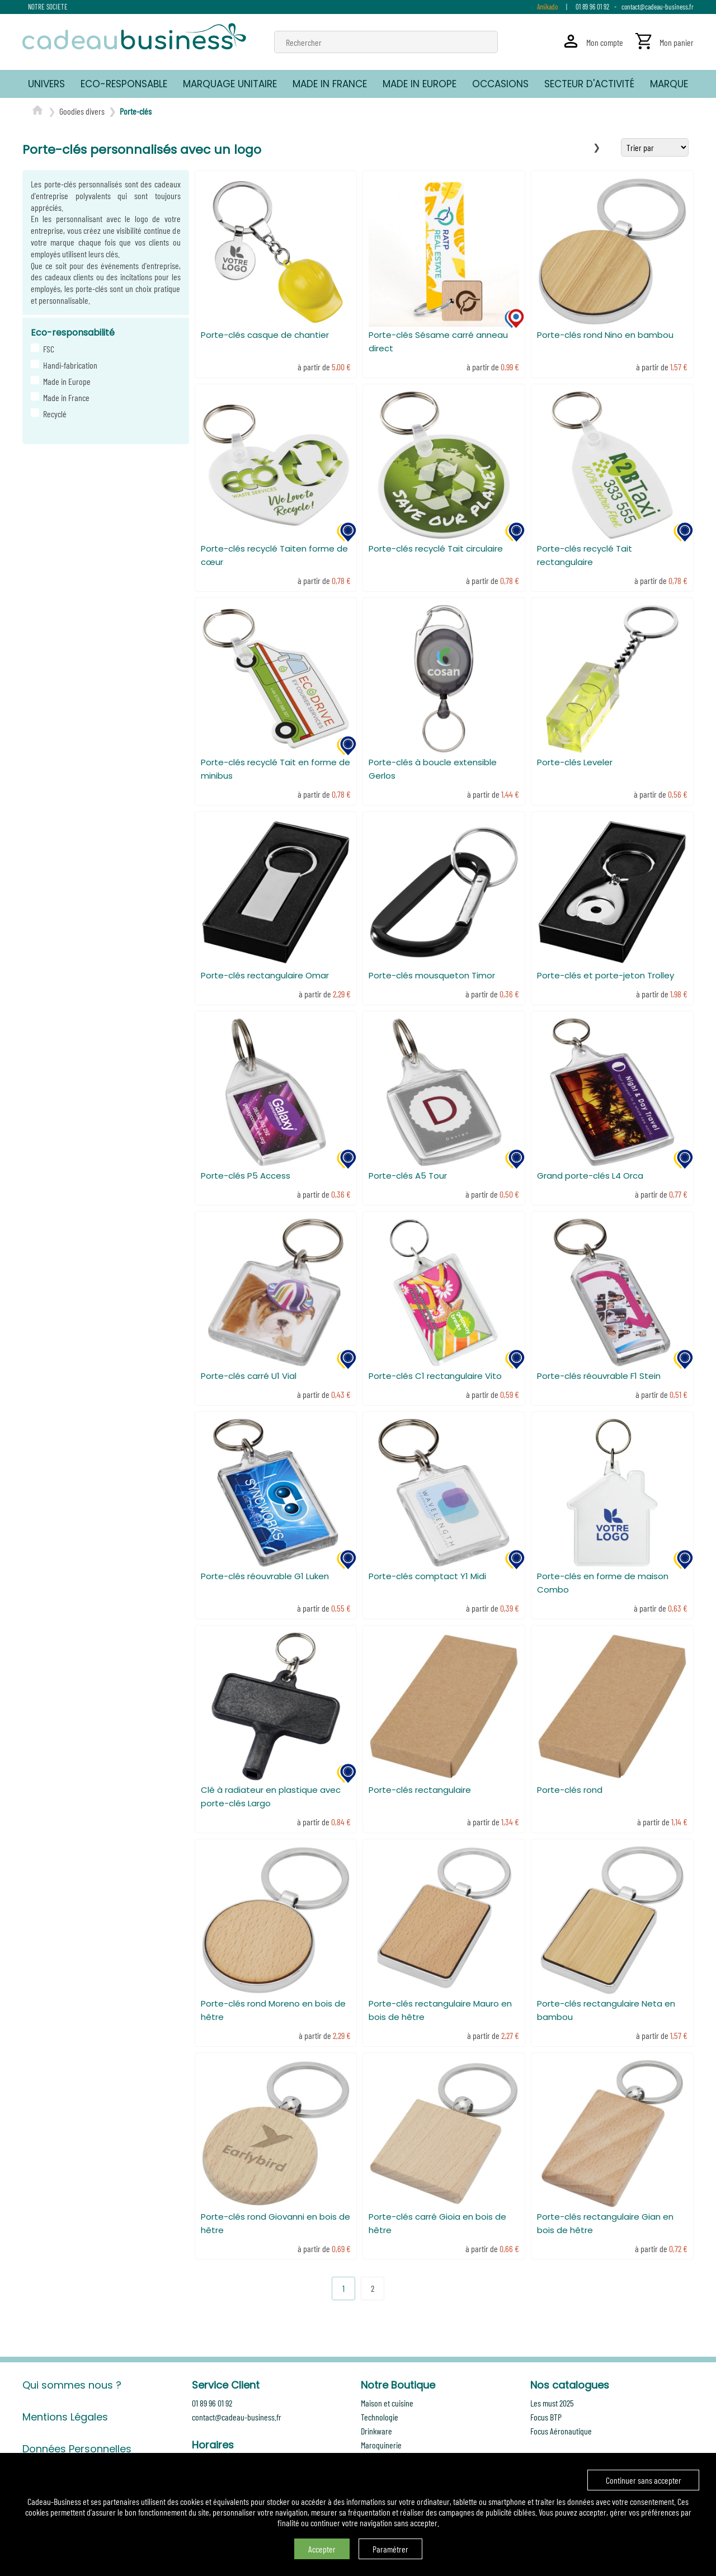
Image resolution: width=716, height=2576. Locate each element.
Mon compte (604, 42)
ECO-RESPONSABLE (124, 84)
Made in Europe (65, 381)
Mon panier (677, 42)
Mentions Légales (65, 2417)
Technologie (379, 2417)
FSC (47, 348)
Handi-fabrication (69, 365)
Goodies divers (82, 111)
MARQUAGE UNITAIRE (230, 84)
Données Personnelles (76, 2449)
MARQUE (669, 84)
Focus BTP (546, 2417)
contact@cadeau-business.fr (657, 6)
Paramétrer (390, 2549)
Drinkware (376, 2431)
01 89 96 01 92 (592, 6)
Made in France (65, 397)
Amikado (547, 6)
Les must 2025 (552, 2403)
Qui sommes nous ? (71, 2385)
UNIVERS (46, 84)
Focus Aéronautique (561, 2431)
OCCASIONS (500, 84)
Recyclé (53, 413)
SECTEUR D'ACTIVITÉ (589, 84)
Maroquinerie (381, 2445)
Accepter (322, 2549)
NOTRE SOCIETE (48, 6)
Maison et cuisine (387, 2403)
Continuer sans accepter (643, 2480)
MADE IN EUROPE (419, 84)
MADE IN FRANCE (330, 84)
